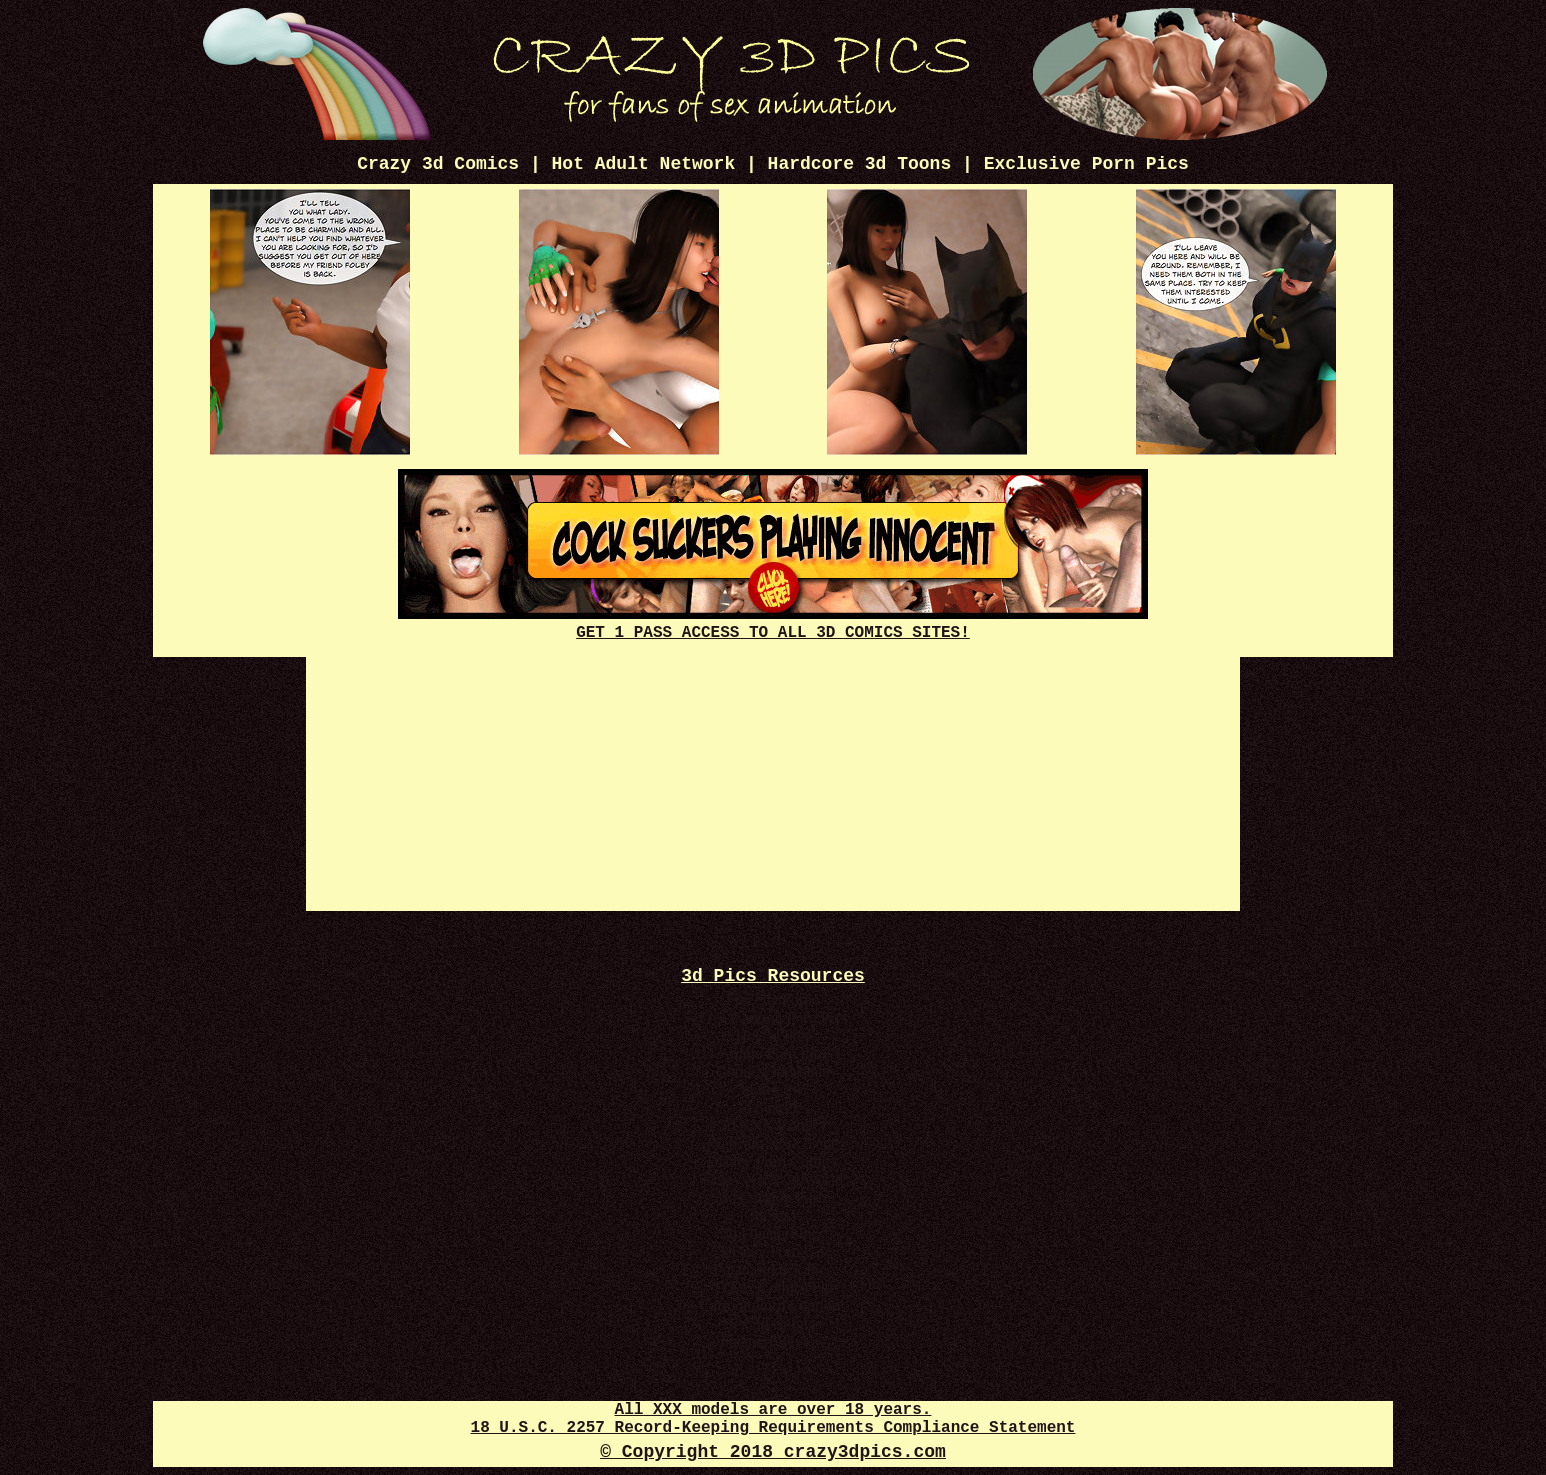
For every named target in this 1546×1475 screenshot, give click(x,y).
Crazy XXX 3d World (773, 1179)
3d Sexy (773, 1215)
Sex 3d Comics (773, 1323)
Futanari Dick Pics (772, 1269)
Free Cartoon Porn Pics (773, 1017)
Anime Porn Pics (773, 1053)
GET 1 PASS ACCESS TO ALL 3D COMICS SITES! (773, 624)
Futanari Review (773, 1341)
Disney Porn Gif (773, 1251)
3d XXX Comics (773, 1125)
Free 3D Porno (773, 999)
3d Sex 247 (773, 1089)
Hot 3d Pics (773, 1035)
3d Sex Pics (773, 1107)
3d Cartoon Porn (773, 1197)
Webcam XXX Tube (773, 1143)
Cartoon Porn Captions (773, 1305)
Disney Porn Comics (773, 1161)
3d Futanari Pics (773, 1233)
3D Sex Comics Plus (773, 1287)
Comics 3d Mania (773, 1071)
